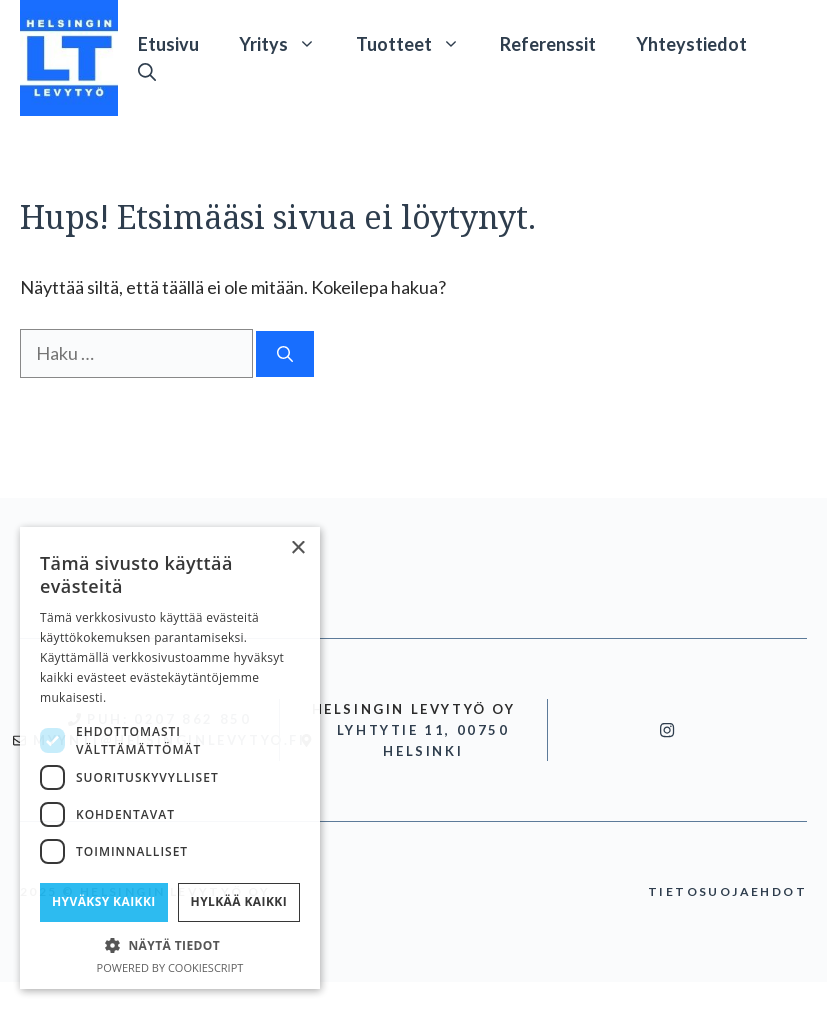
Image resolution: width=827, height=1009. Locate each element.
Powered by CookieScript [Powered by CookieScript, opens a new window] (170, 967)
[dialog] (170, 758)
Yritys (287, 44)
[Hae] (285, 354)
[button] (147, 72)
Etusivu (168, 44)
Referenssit (548, 44)
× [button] (297, 548)
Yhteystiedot (691, 44)
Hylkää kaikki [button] (239, 901)
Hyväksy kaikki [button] (104, 901)
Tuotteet (418, 44)
